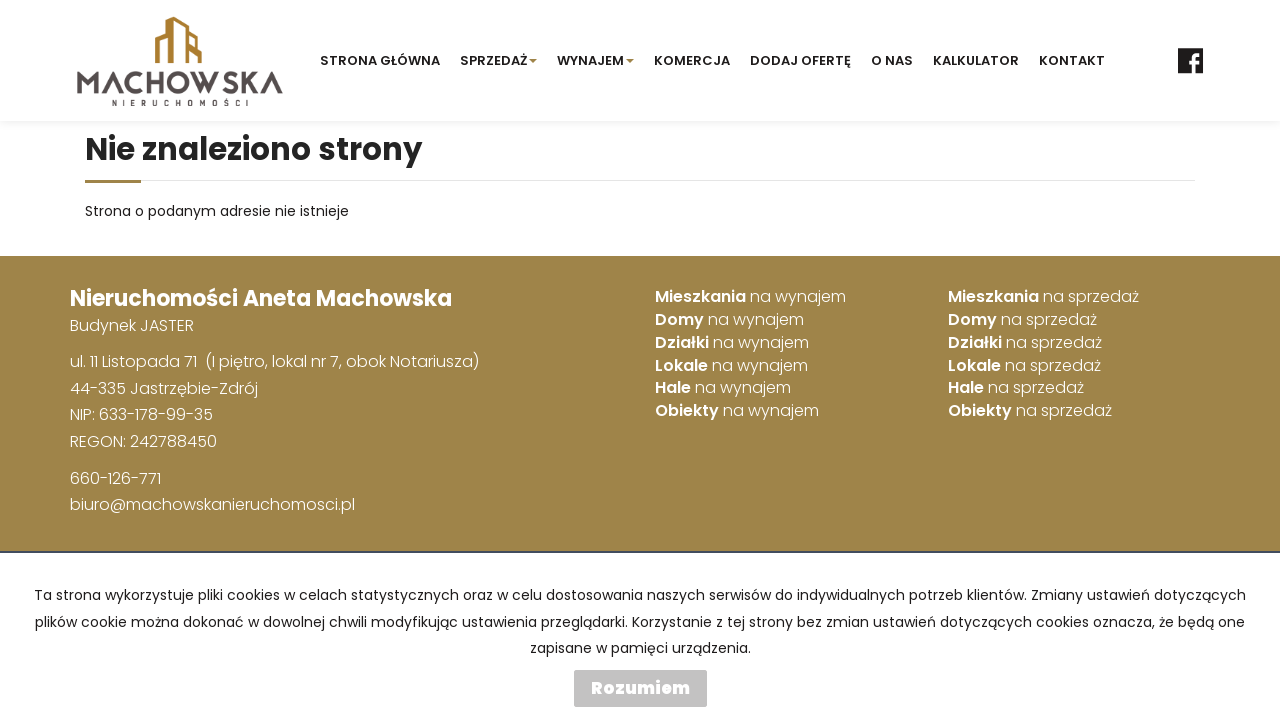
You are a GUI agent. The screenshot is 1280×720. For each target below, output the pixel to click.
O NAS (892, 60)
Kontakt (1072, 60)
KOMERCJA (692, 60)
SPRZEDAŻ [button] (498, 60)
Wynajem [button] (595, 60)
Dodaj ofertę (800, 60)
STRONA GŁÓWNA (380, 60)
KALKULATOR (976, 60)
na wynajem (750, 297)
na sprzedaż (1043, 297)
